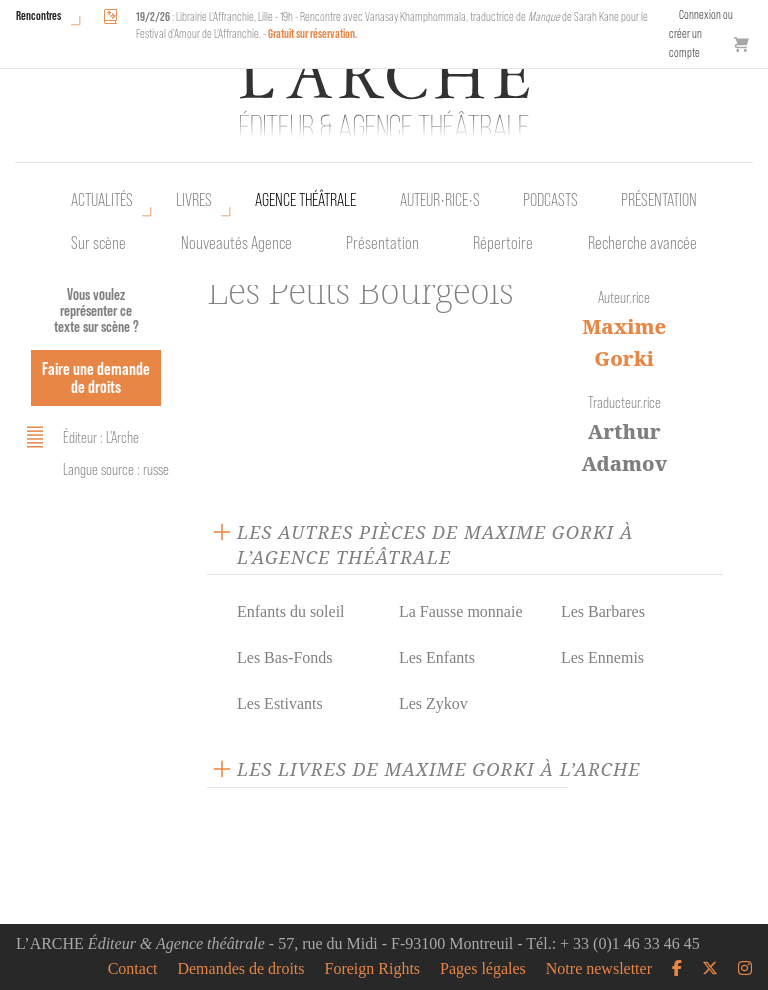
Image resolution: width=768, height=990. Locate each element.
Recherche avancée (642, 243)
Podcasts (550, 200)
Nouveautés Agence (236, 243)
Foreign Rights (373, 969)
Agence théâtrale (305, 200)
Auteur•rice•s (440, 200)
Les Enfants (437, 657)
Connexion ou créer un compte (701, 33)
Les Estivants (280, 703)
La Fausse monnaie (461, 611)
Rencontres (38, 15)
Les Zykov (433, 703)
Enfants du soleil (291, 611)
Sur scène (98, 243)
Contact (133, 969)
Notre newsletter (599, 969)
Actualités (102, 200)
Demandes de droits (240, 969)
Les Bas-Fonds (285, 657)
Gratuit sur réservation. (313, 33)
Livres (194, 200)
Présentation (382, 243)
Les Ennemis (602, 657)
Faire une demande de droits (96, 377)
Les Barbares (603, 611)
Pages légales (483, 969)
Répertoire (503, 243)
